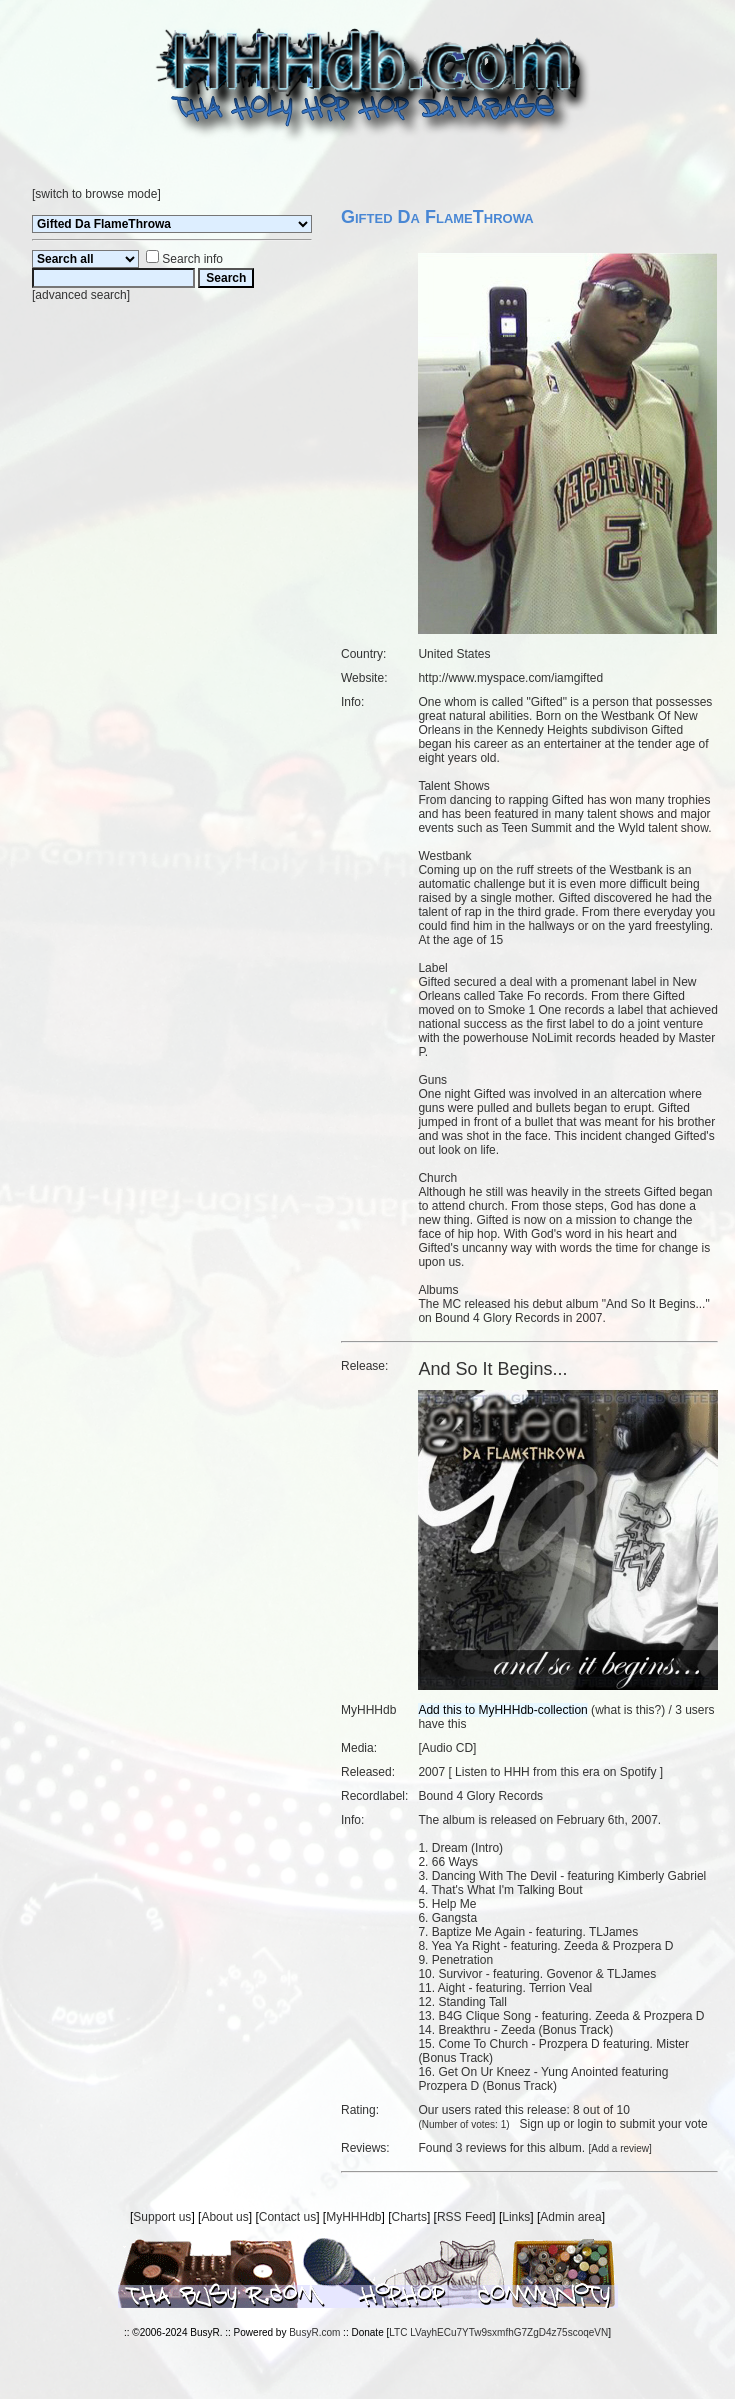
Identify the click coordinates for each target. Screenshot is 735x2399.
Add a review (620, 2148)
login (590, 2124)
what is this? (628, 1710)
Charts (409, 2217)
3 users (694, 1710)
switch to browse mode (96, 194)
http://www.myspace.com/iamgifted (510, 678)
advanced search (80, 295)
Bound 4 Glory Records (480, 1796)
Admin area (570, 2217)
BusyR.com (314, 2332)
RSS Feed (464, 2217)
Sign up (540, 2124)
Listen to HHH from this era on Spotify (555, 1772)
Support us (162, 2217)
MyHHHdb (353, 2217)
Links (516, 2217)
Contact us (287, 2217)
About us (224, 2217)
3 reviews (481, 2148)
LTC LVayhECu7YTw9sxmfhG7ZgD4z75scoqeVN (498, 2332)
